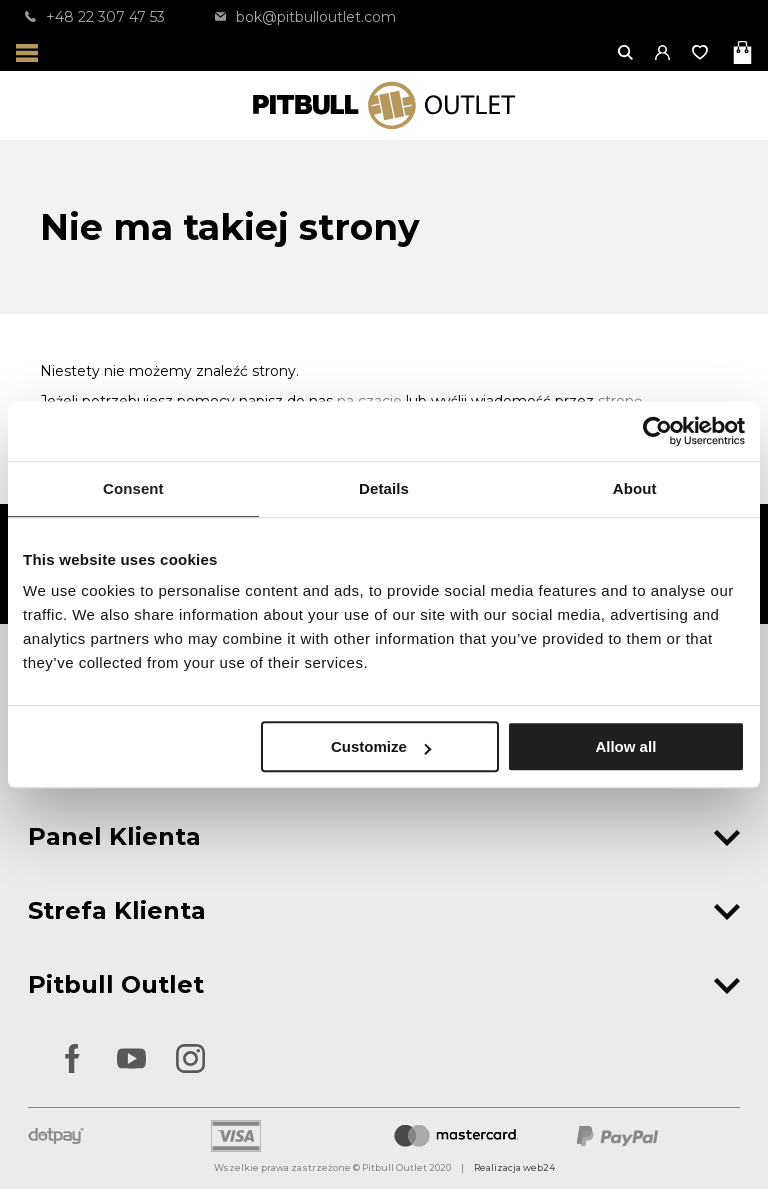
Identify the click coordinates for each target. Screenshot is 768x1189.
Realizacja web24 (514, 1167)
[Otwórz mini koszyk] (744, 52)
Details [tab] (384, 488)
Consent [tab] (133, 488)
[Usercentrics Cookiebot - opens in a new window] (657, 431)
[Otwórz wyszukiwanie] (626, 52)
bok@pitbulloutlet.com (305, 17)
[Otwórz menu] (27, 52)
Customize (381, 746)
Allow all (625, 746)
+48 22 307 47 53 (95, 17)
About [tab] (635, 488)
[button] (663, 52)
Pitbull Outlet (384, 984)
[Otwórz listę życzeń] (701, 52)
